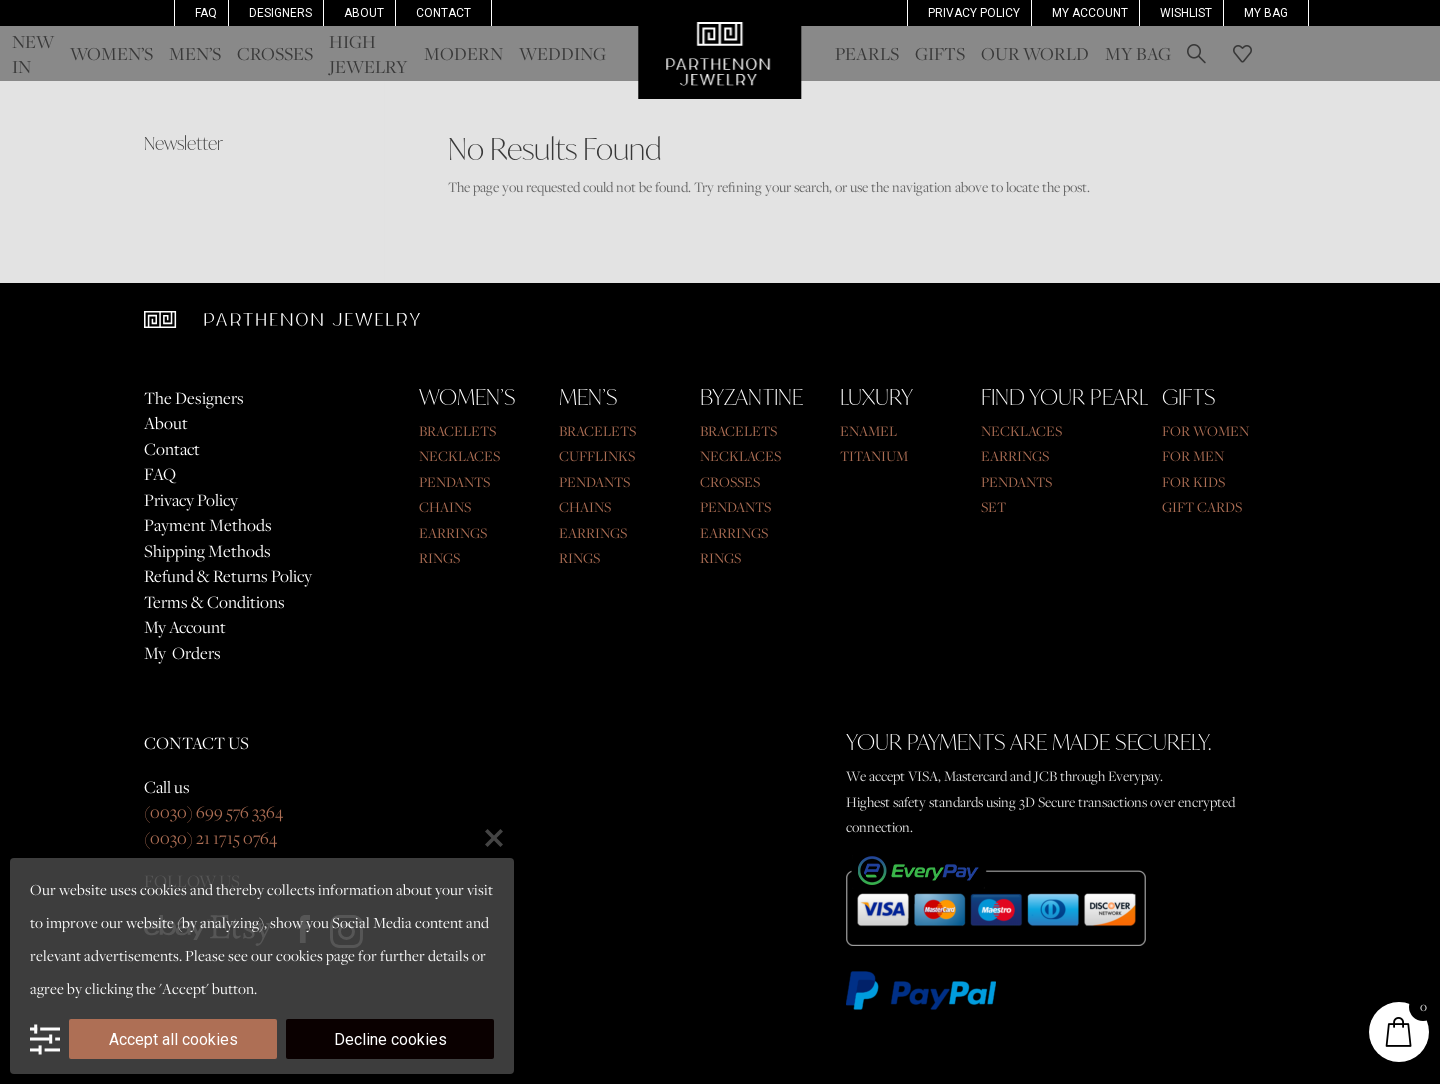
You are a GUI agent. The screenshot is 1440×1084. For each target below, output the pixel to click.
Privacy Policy (974, 13)
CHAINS (445, 506)
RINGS (439, 557)
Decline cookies (390, 1039)
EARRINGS (453, 532)
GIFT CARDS (1202, 506)
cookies (299, 955)
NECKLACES (459, 455)
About (364, 13)
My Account (185, 627)
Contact (443, 13)
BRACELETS (457, 430)
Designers (280, 13)
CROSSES (730, 481)
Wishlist (1186, 13)
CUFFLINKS (597, 455)
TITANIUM (874, 455)
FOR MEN (1193, 455)
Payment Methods (208, 525)
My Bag (1266, 13)
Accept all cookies (173, 1039)
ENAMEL (868, 430)
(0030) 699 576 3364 (213, 812)
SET (993, 506)
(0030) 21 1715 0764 (210, 838)
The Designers (194, 398)
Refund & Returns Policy (228, 576)
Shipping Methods (207, 551)
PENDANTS (454, 481)
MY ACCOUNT (1090, 13)
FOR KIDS (1193, 481)
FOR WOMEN (1205, 430)
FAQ (206, 13)
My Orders (182, 653)
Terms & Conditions (214, 602)
